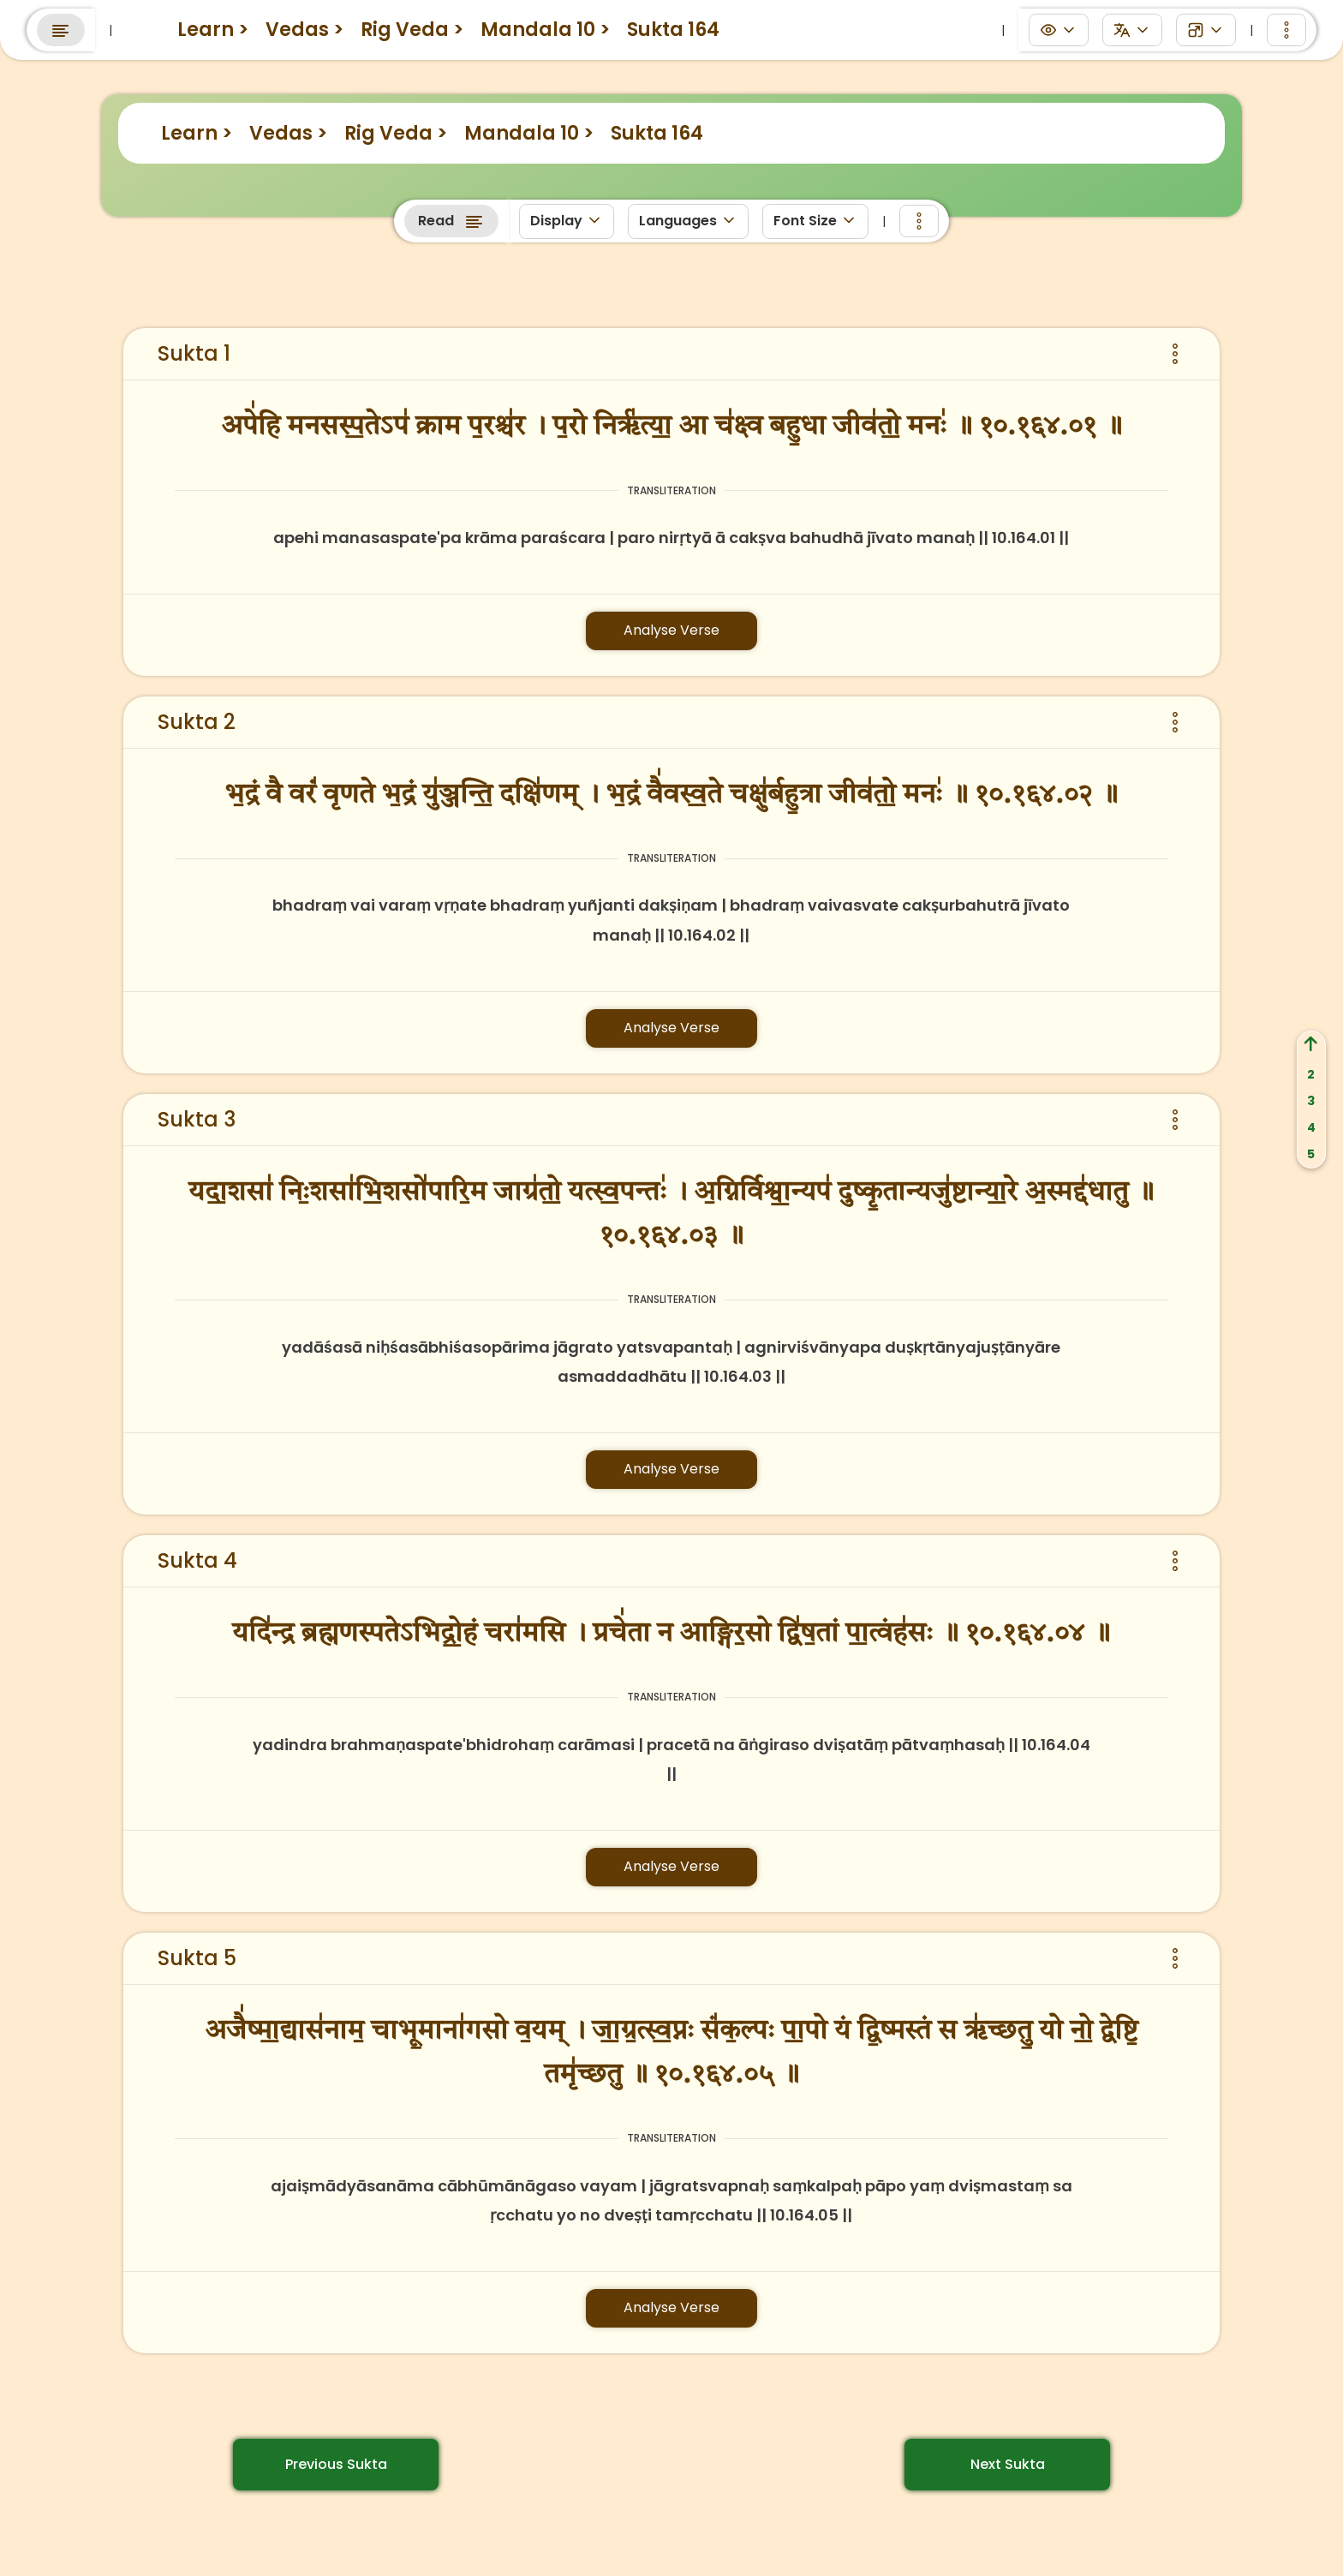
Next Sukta (1007, 2464)
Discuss (566, 24)
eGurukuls (470, 24)
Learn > (196, 133)
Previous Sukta (336, 2464)
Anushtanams (790, 24)
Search (1128, 25)
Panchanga (667, 24)
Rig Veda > (395, 133)
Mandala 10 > (529, 133)
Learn (383, 24)
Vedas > (288, 133)
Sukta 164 (657, 133)
